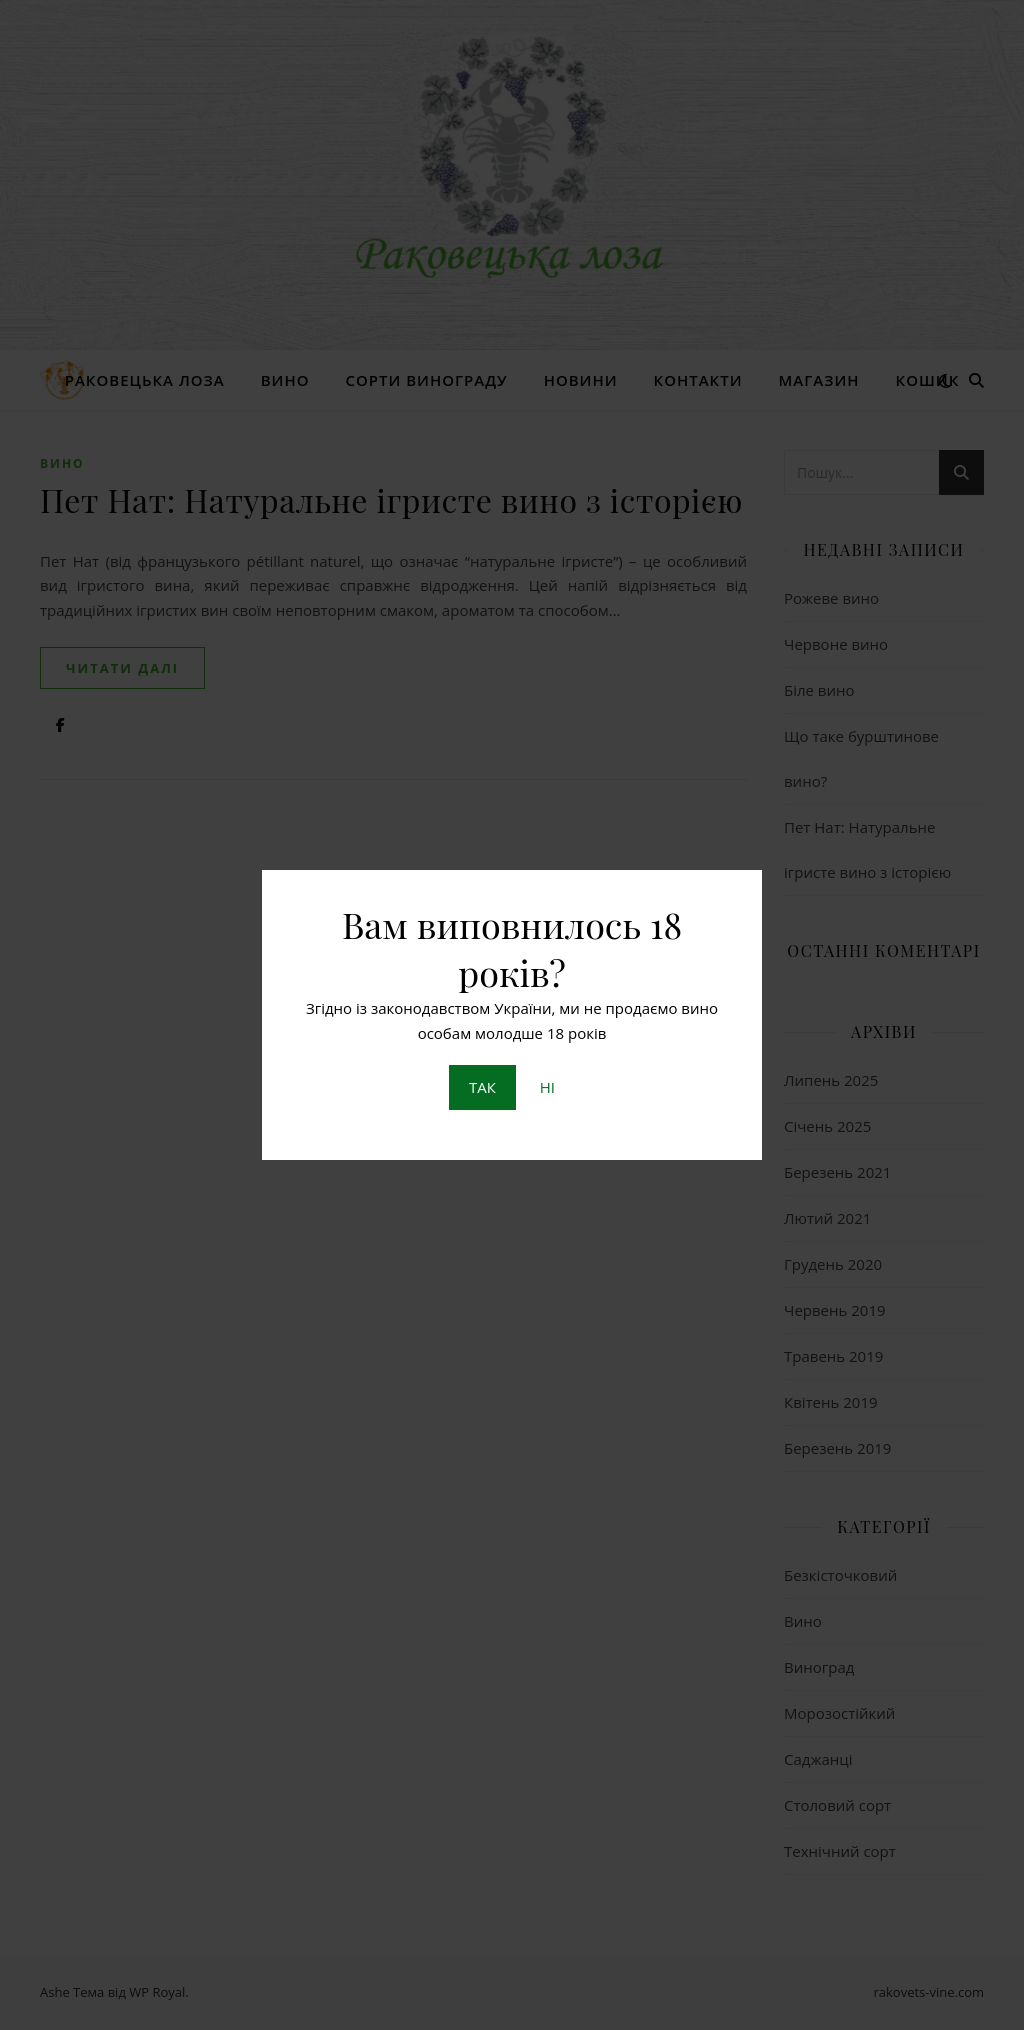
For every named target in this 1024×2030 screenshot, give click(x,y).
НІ (547, 1087)
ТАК (482, 1087)
